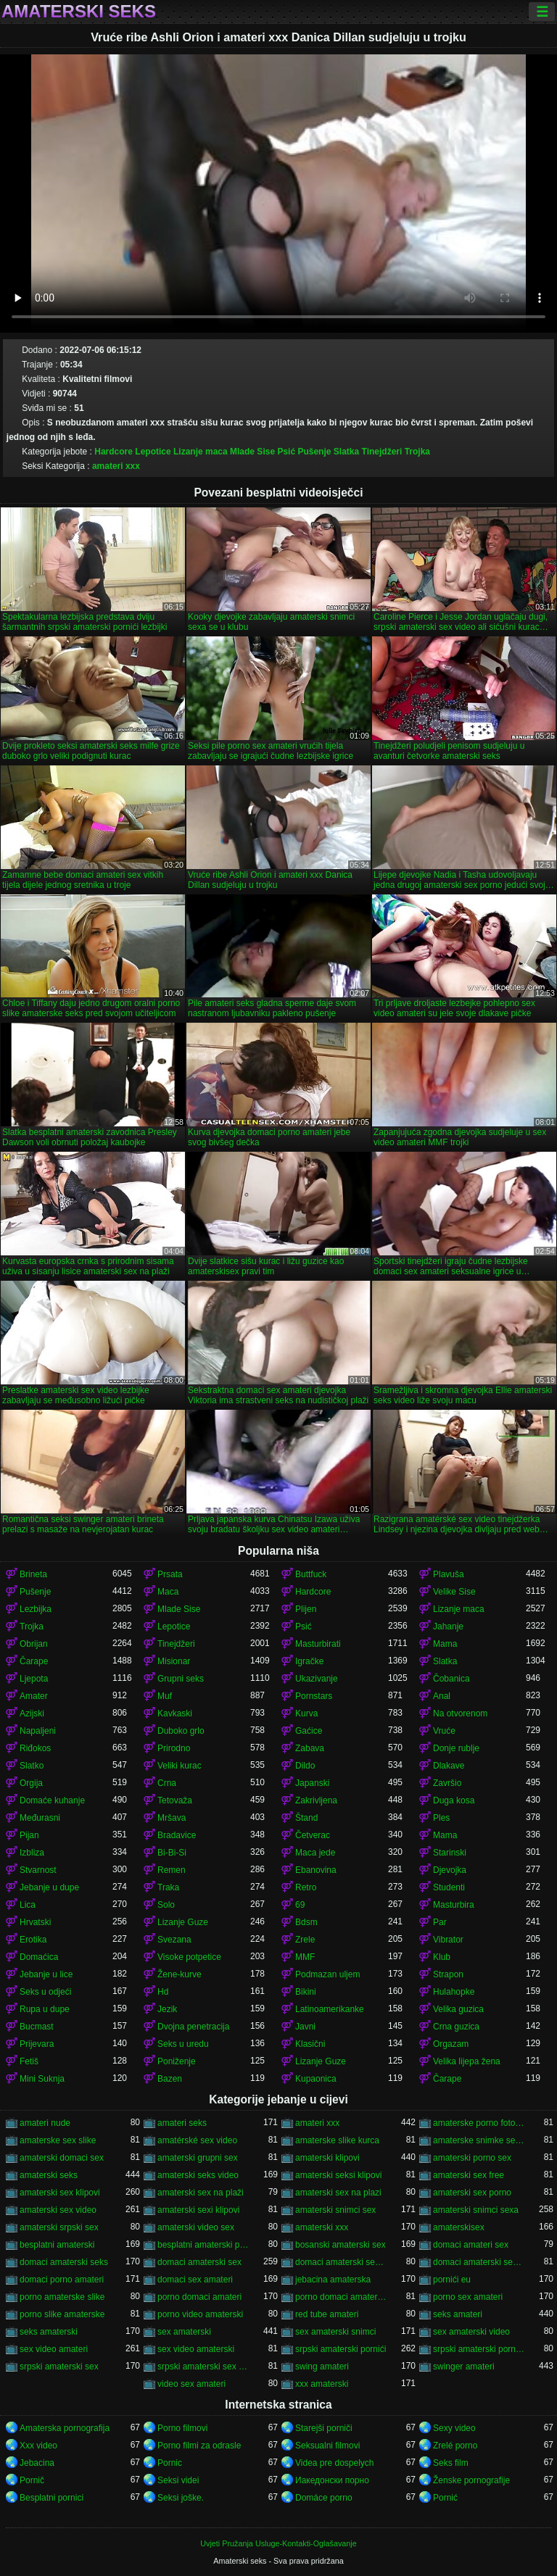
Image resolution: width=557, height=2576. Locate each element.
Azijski (32, 1713)
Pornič (32, 2480)
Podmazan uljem (327, 1974)
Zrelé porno (455, 2445)
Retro (305, 1887)
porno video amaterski (200, 2314)
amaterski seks (49, 2175)
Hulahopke (453, 1992)
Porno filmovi (182, 2428)
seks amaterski (49, 2332)
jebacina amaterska (333, 2279)
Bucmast (37, 2027)
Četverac (312, 1835)
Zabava (309, 1748)
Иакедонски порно (332, 2480)
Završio (447, 1783)
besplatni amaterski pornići (203, 2245)
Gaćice (308, 1731)
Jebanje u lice (46, 1974)
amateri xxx (116, 466)
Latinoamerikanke (329, 2009)
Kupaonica (316, 2079)
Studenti (449, 1887)
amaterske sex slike (58, 2140)
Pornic (169, 2463)
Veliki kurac (179, 1766)
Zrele (305, 1940)
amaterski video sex (195, 2227)
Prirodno (173, 1748)
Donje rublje (456, 1748)
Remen (171, 1870)
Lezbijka (35, 1609)
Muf (164, 1696)
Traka (168, 1887)
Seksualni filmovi (327, 2445)
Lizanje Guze (182, 1922)
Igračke (309, 1661)
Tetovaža (174, 1800)
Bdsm (306, 1922)
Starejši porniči (323, 2428)
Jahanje (448, 1626)
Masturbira (453, 1905)
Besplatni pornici (51, 2498)
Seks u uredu (183, 2044)
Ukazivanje (316, 1679)
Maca (167, 1592)
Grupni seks (180, 1679)
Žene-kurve (179, 1974)
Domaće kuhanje (52, 1800)
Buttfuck (310, 1574)
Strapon (448, 1974)
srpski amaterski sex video (203, 2366)
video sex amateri (191, 2384)
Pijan (29, 1835)
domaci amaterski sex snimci (479, 2262)
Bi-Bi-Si (171, 1853)
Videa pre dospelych (334, 2463)
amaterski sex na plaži (200, 2192)
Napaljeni (38, 1731)
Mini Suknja (42, 2079)
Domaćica (39, 1957)
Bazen (169, 2079)
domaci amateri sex (470, 2245)
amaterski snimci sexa (476, 2210)
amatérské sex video (197, 2140)
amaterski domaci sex (62, 2158)
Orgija (31, 1783)
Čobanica (451, 1679)
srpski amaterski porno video (479, 2349)
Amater (34, 1696)
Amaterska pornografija (65, 2428)
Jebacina (37, 2463)
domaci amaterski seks (64, 2262)
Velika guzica (458, 2009)
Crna (166, 1783)
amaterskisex (458, 2227)
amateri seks (182, 2123)
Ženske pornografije (471, 2480)
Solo (166, 1905)
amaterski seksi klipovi (338, 2175)
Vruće (444, 1731)
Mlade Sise (252, 451)
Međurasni (40, 1818)
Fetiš (29, 2061)
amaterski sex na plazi (338, 2192)
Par (440, 1922)
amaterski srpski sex (59, 2227)
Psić (286, 451)
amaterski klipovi (327, 2158)
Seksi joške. (180, 2498)
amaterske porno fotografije (479, 2123)
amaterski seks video (198, 2175)
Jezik (167, 2009)
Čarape (34, 1661)
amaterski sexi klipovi (198, 2210)
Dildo (305, 1766)
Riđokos (35, 1748)
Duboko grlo (181, 1731)
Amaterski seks (78, 11)
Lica (28, 1905)
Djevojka (449, 1870)
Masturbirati (318, 1644)
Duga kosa (453, 1800)
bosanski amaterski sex (340, 2245)
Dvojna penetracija (193, 2027)
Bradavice (176, 1835)
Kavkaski (174, 1713)
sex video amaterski (195, 2349)
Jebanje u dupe (49, 1887)
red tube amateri (326, 2314)
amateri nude (45, 2123)
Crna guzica (456, 2027)
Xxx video (38, 2445)
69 (300, 1905)
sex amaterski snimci (335, 2332)
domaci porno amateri (62, 2279)
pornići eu (452, 2279)
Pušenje (314, 451)
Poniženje (176, 2061)
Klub (441, 1957)
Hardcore (113, 451)
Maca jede (315, 1853)
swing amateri (322, 2366)
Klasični (310, 2044)
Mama (445, 1644)
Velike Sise (454, 1592)
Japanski (312, 1783)
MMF (305, 1957)
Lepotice (152, 451)
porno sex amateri (468, 2297)
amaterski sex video (58, 2210)
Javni (305, 2027)
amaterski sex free (468, 2175)
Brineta (33, 1574)
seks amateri (457, 2314)
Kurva (306, 1713)
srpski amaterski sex (59, 2366)
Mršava (171, 1818)
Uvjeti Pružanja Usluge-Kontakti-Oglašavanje (278, 2543)
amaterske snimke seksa (479, 2140)
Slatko (32, 1766)
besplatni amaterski (57, 2245)
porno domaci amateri (199, 2297)
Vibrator (448, 1940)
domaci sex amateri (195, 2279)
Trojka (417, 451)
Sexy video (454, 2428)
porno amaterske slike (62, 2297)
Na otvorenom (460, 1713)
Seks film (451, 2463)
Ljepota (34, 1679)
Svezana (174, 1940)
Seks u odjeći (45, 1992)
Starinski (449, 1853)
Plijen (305, 1609)
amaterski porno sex (472, 2158)
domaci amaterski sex (199, 2262)
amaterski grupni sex (197, 2158)
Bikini (305, 1992)
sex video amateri (54, 2349)
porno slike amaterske (62, 2314)
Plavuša (448, 1574)
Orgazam (451, 2044)
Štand (306, 1818)
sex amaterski (184, 2332)
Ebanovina (316, 1870)
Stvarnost (38, 1870)
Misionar (173, 1661)
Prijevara (37, 2044)
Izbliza (32, 1853)
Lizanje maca (200, 451)
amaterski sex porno (472, 2192)
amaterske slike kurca (337, 2140)
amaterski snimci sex (335, 2210)
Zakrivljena (316, 1800)
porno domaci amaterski (341, 2297)
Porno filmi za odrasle (199, 2445)
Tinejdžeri (382, 451)
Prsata (170, 1574)
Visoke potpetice (189, 1957)
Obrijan (34, 1644)
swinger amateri (464, 2366)
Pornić (445, 2498)
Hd (162, 1992)
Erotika (33, 1940)
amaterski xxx (321, 2227)
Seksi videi (178, 2480)
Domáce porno (323, 2498)
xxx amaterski (321, 2384)
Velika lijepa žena (466, 2061)
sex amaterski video (471, 2332)
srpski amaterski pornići (340, 2349)
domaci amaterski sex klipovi (341, 2262)
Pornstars (313, 1696)
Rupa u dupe (45, 2009)
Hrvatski (35, 1922)
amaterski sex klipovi (60, 2192)
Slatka (346, 451)
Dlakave (448, 1766)
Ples (441, 1818)
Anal (441, 1696)
